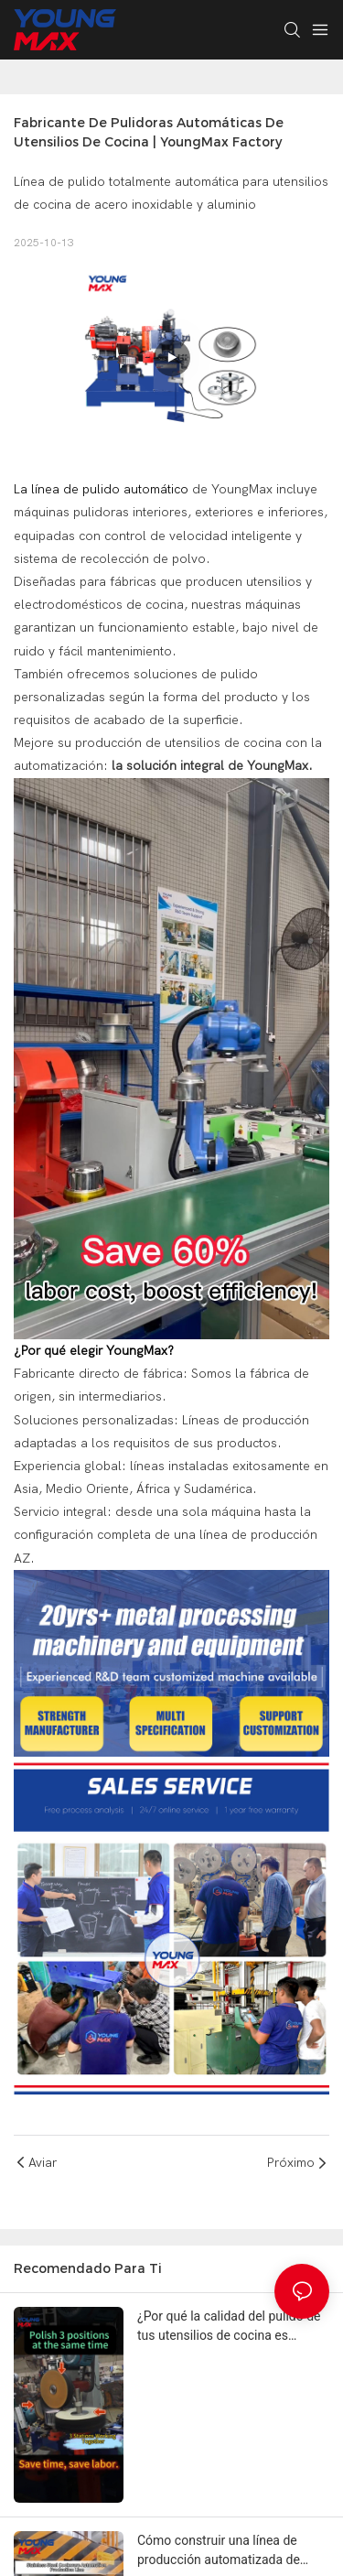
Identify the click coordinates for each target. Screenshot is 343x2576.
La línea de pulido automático (101, 489)
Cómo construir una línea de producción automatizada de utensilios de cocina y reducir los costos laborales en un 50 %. (230, 2551)
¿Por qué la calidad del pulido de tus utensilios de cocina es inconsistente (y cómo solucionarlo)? (229, 2327)
